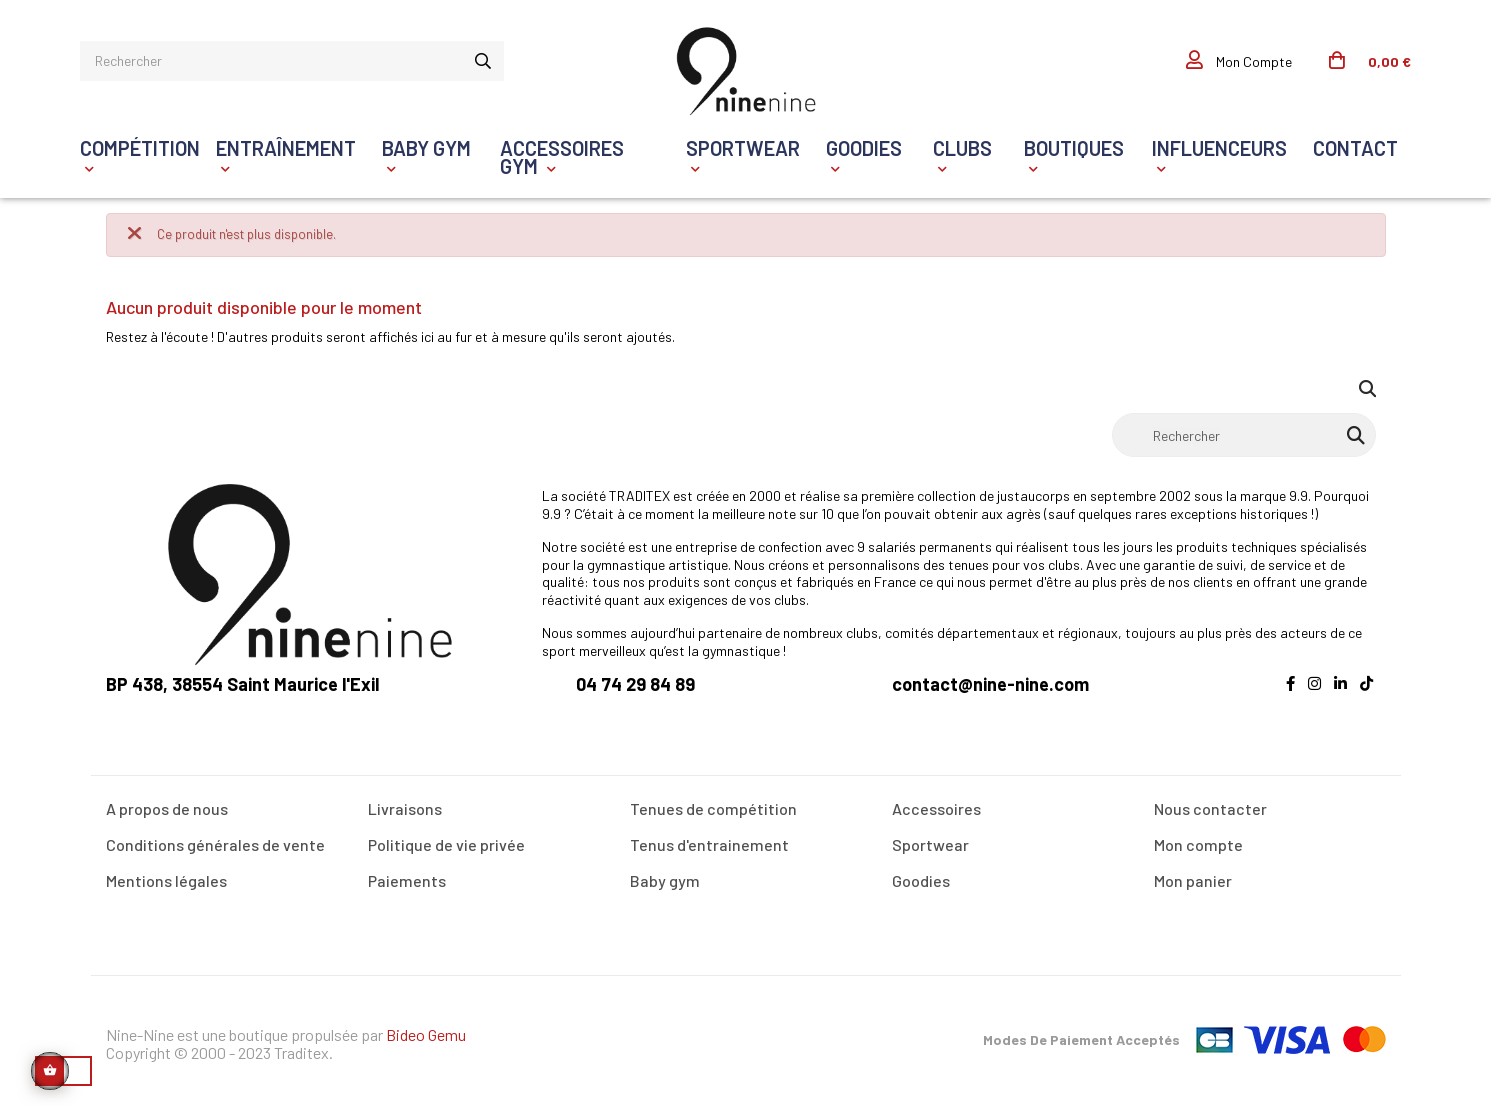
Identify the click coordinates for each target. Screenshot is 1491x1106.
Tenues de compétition (713, 805)
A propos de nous (167, 805)
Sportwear (930, 841)
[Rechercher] (1244, 432)
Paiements (407, 877)
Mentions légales (166, 877)
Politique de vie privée (446, 841)
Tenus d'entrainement (709, 841)
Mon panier (1193, 877)
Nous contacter (1210, 805)
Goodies (921, 877)
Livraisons (405, 805)
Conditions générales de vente (215, 841)
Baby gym (665, 877)
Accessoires (936, 805)
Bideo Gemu (426, 1031)
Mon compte (1198, 841)
